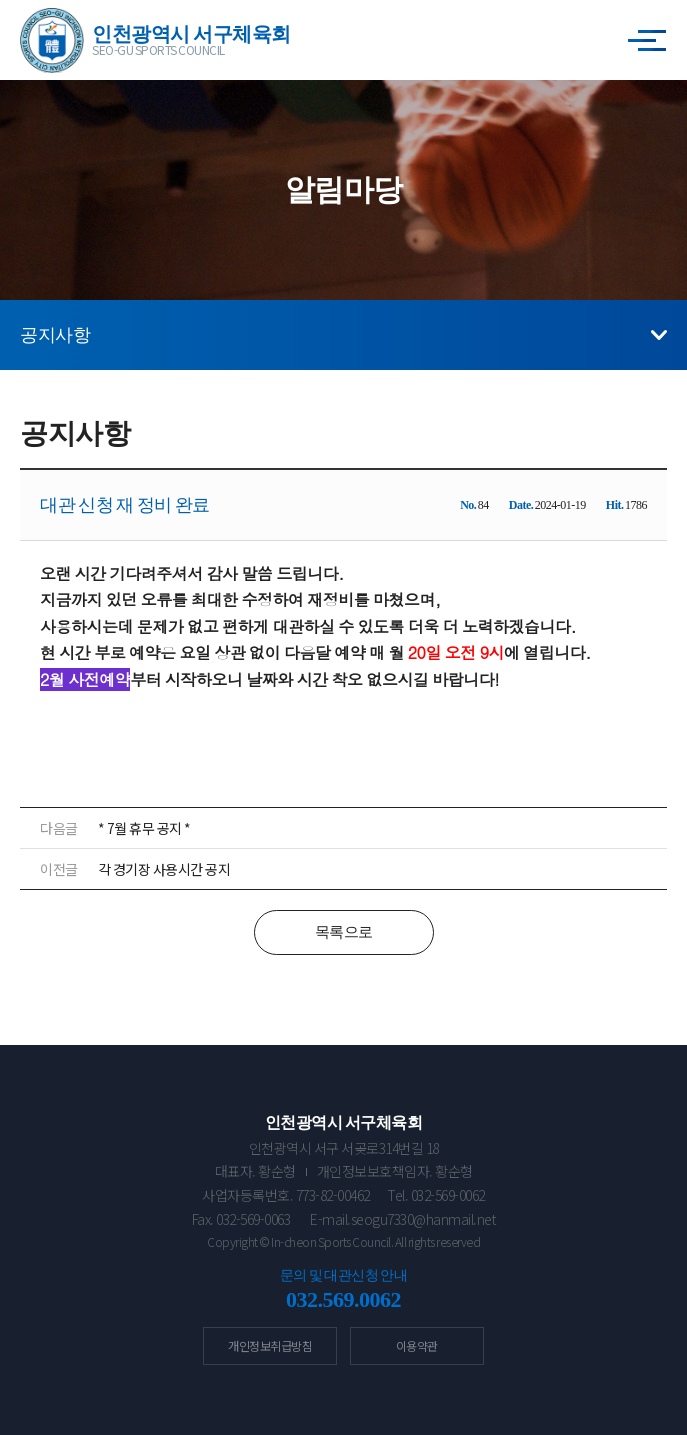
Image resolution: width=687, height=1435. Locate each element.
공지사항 (55, 335)
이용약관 (417, 1345)
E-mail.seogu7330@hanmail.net (402, 1219)
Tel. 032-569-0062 (436, 1195)
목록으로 (344, 932)
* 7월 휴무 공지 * (144, 828)
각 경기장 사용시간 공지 (164, 869)
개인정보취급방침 (270, 1345)
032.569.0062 (343, 1299)
